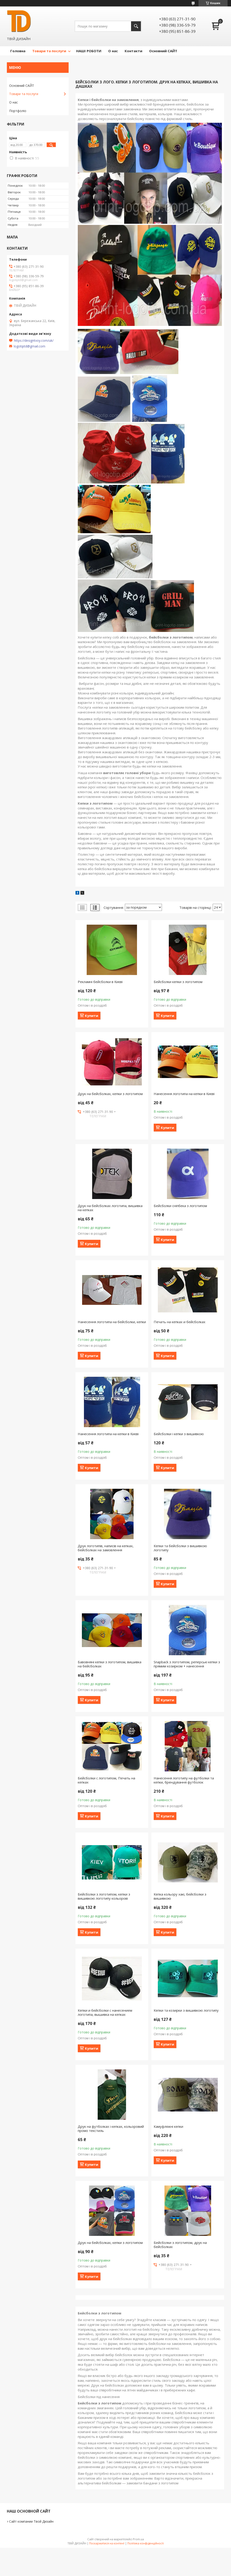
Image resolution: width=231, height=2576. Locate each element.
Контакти (133, 51)
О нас (113, 51)
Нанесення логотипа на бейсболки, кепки (112, 1322)
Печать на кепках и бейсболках (179, 1322)
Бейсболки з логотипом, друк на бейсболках (180, 2244)
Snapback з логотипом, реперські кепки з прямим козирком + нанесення (187, 1664)
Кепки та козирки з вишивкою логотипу (186, 2010)
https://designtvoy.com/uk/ (34, 341)
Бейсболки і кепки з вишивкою (179, 1434)
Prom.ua (138, 2539)
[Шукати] (136, 26)
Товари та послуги (49, 51)
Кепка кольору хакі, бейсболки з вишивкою (180, 1896)
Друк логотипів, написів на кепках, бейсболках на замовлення (106, 1548)
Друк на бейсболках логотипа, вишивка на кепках (110, 1208)
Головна (17, 51)
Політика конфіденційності (145, 2543)
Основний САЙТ (163, 51)
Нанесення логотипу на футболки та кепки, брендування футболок (184, 1780)
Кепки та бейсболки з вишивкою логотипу (180, 1548)
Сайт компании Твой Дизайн (31, 2521)
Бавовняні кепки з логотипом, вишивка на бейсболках (109, 1664)
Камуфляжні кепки (168, 2126)
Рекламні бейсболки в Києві (100, 982)
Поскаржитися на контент (106, 2543)
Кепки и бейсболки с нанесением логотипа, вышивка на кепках (105, 2012)
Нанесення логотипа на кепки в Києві (184, 1094)
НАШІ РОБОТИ (88, 51)
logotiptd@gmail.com (29, 346)
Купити (91, 1015)
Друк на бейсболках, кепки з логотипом (110, 1094)
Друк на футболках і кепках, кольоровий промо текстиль (111, 2128)
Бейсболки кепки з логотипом (178, 982)
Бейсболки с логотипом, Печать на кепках (106, 1780)
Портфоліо (17, 111)
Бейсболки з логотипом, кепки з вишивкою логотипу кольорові (104, 1896)
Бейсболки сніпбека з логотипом (180, 1206)
